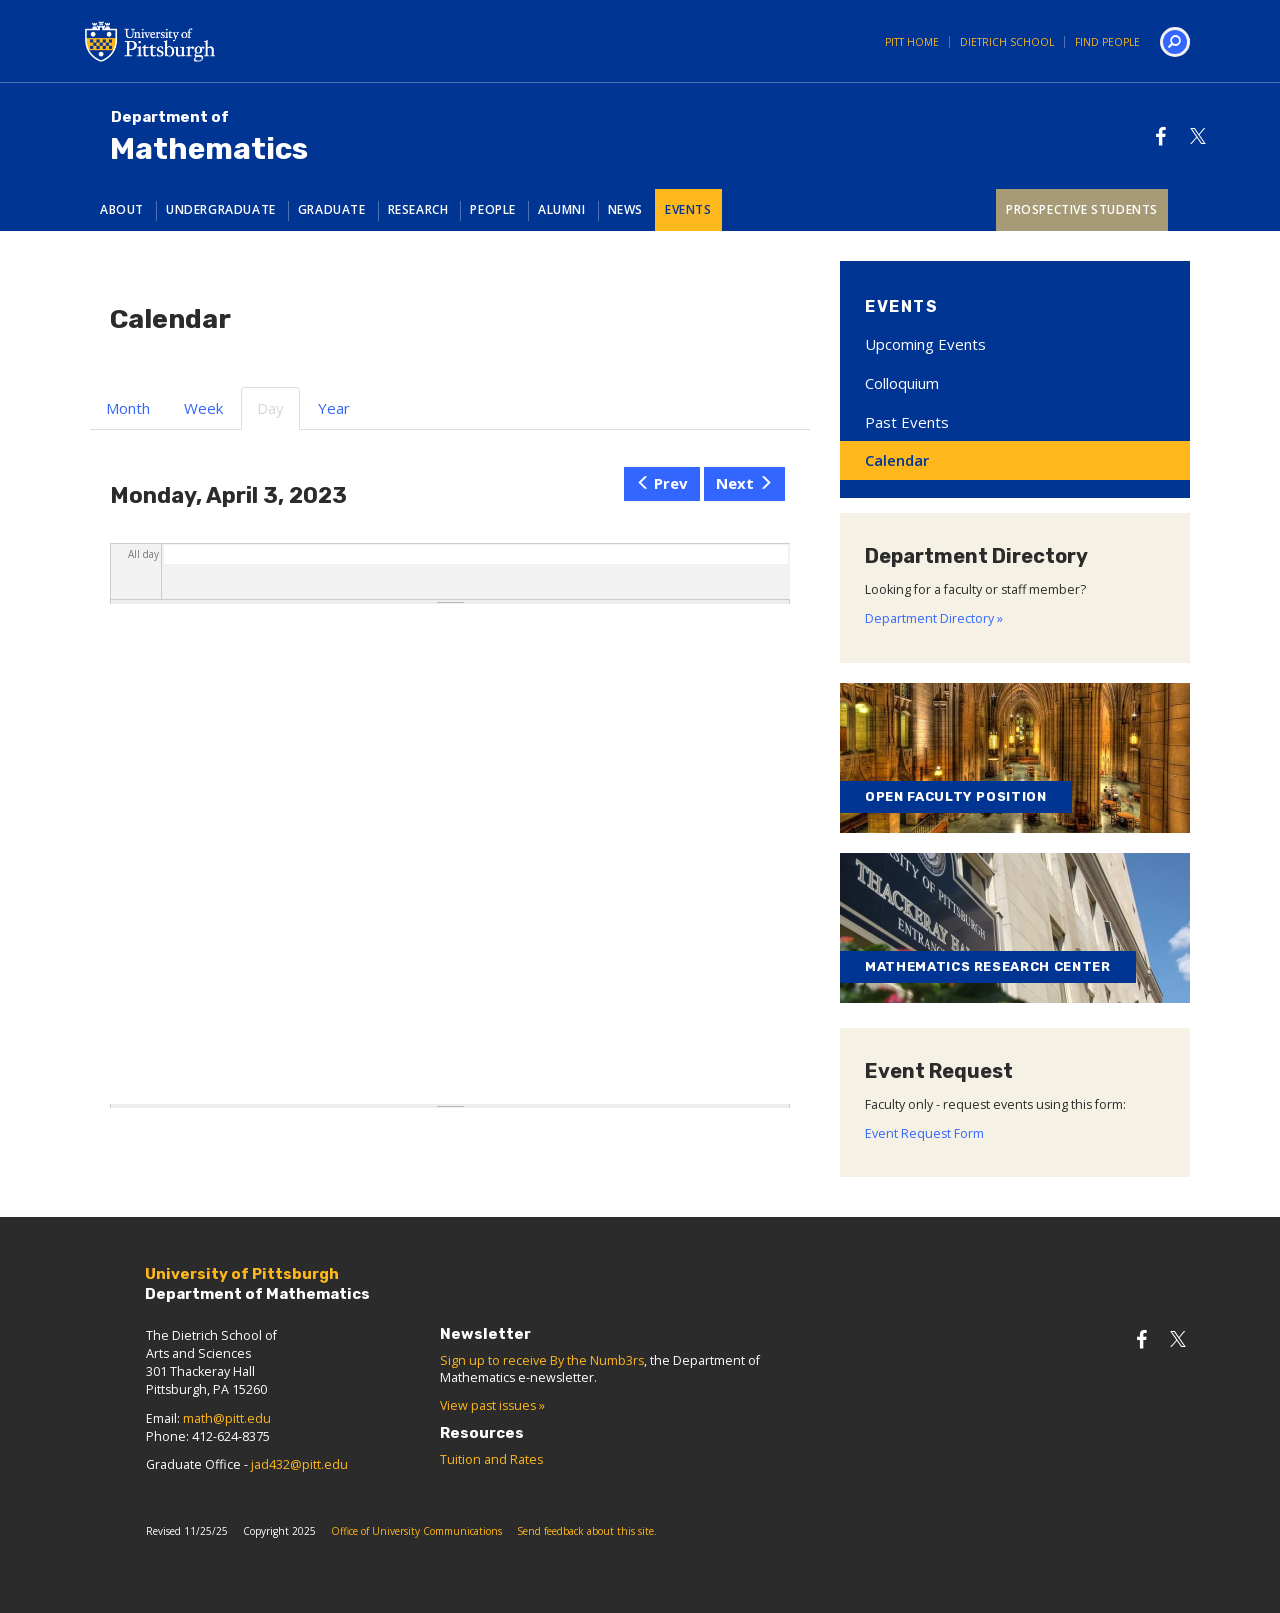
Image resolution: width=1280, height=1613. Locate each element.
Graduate (332, 209)
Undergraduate (221, 209)
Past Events (907, 422)
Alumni (562, 209)
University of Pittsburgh (230, 41)
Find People (1107, 42)
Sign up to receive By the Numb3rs (542, 1360)
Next (744, 483)
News (625, 209)
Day (278, 414)
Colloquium (902, 383)
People (493, 209)
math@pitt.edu (227, 1418)
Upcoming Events (925, 344)
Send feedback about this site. (587, 1531)
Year (334, 408)
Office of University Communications (416, 1531)
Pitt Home (912, 42)
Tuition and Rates (491, 1459)
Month (128, 408)
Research (418, 209)
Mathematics (209, 137)
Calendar (897, 460)
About (122, 209)
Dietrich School (1007, 42)
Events (688, 209)
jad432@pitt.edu (299, 1464)
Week (203, 408)
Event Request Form (924, 1133)
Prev (662, 483)
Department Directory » (934, 618)
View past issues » (492, 1405)
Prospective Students (1082, 209)
